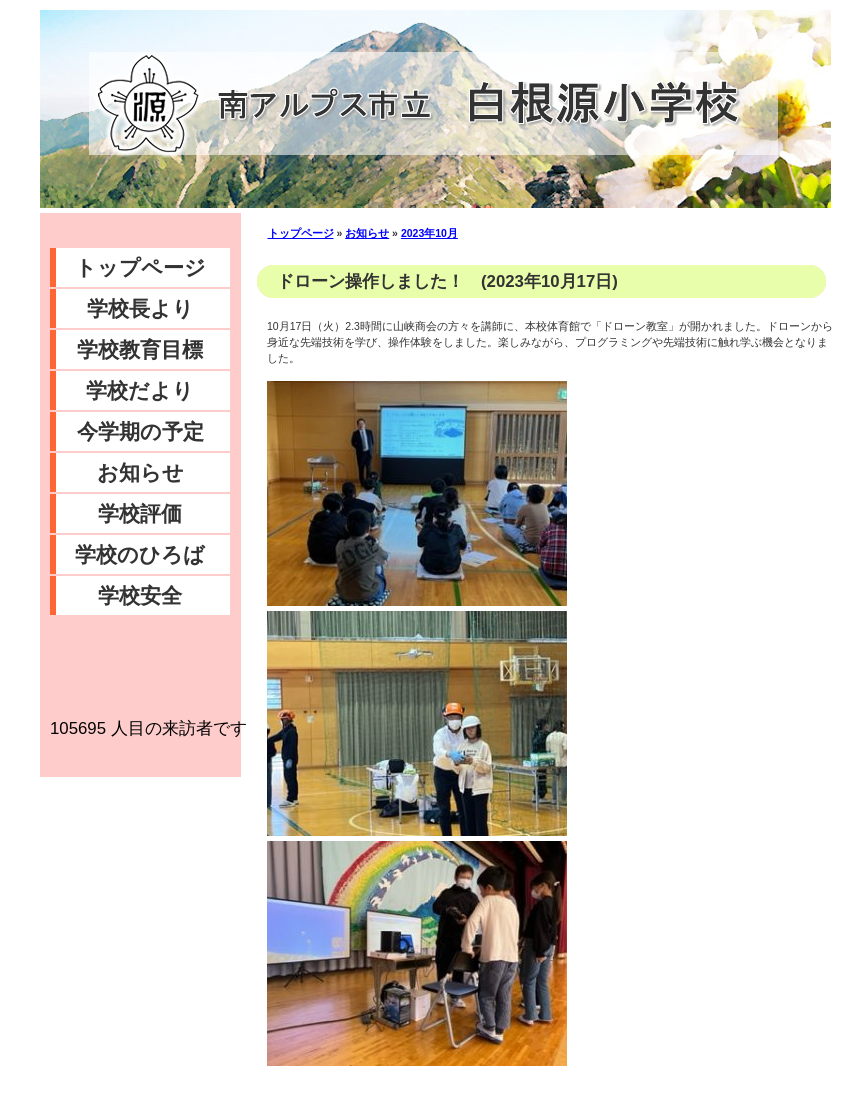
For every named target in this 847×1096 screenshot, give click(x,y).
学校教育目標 (140, 349)
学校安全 (140, 595)
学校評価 (140, 513)
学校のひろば (140, 554)
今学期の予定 (140, 431)
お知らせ (140, 472)
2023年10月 (429, 233)
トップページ (140, 267)
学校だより (140, 390)
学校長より (140, 308)
